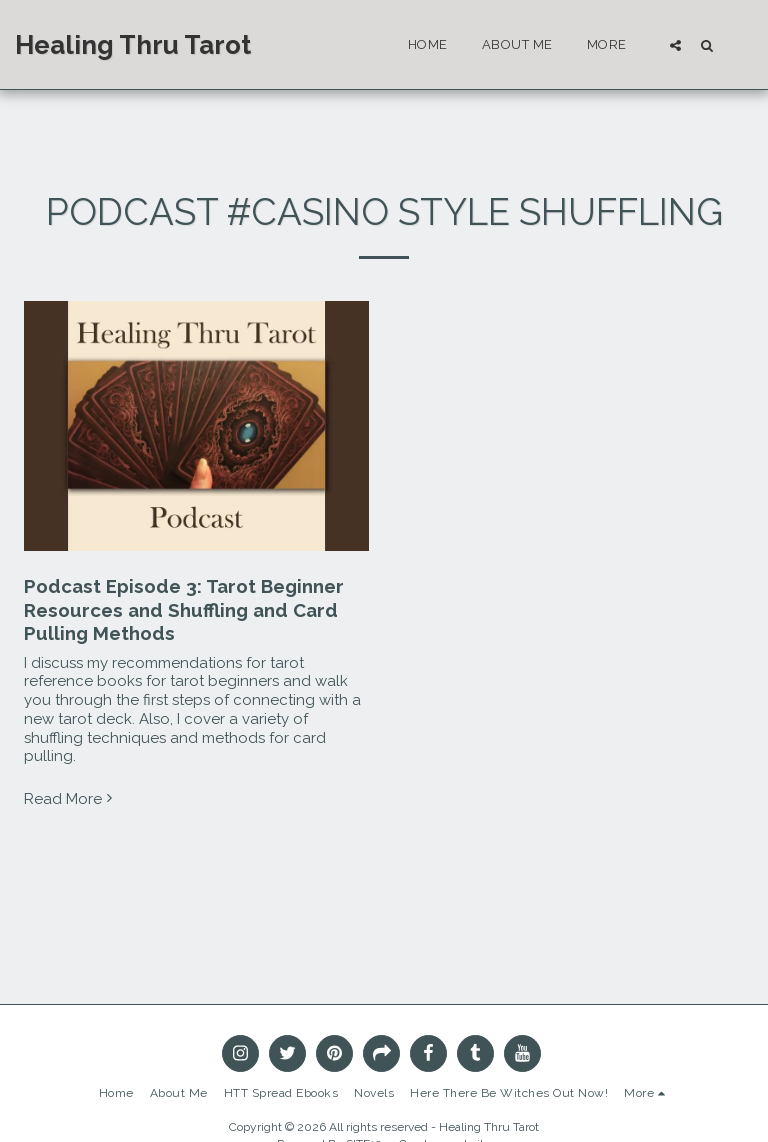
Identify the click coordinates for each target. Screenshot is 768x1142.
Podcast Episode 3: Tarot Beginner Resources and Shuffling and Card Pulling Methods (184, 609)
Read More (70, 799)
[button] (675, 45)
